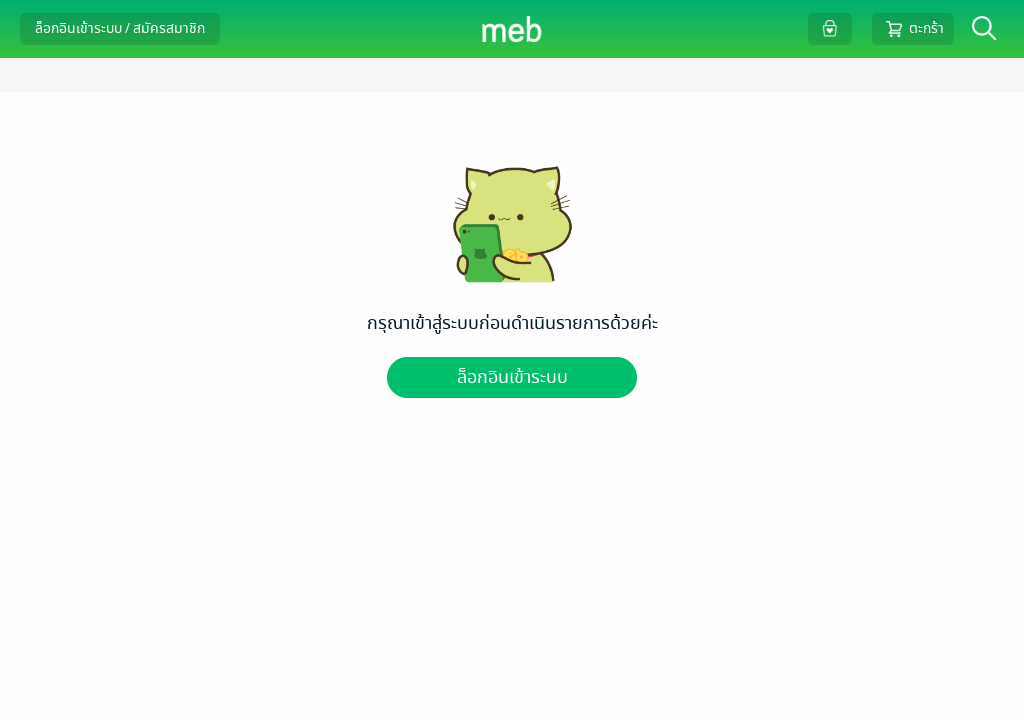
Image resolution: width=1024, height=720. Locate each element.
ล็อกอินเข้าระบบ (512, 377)
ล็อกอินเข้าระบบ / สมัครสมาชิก (120, 28)
